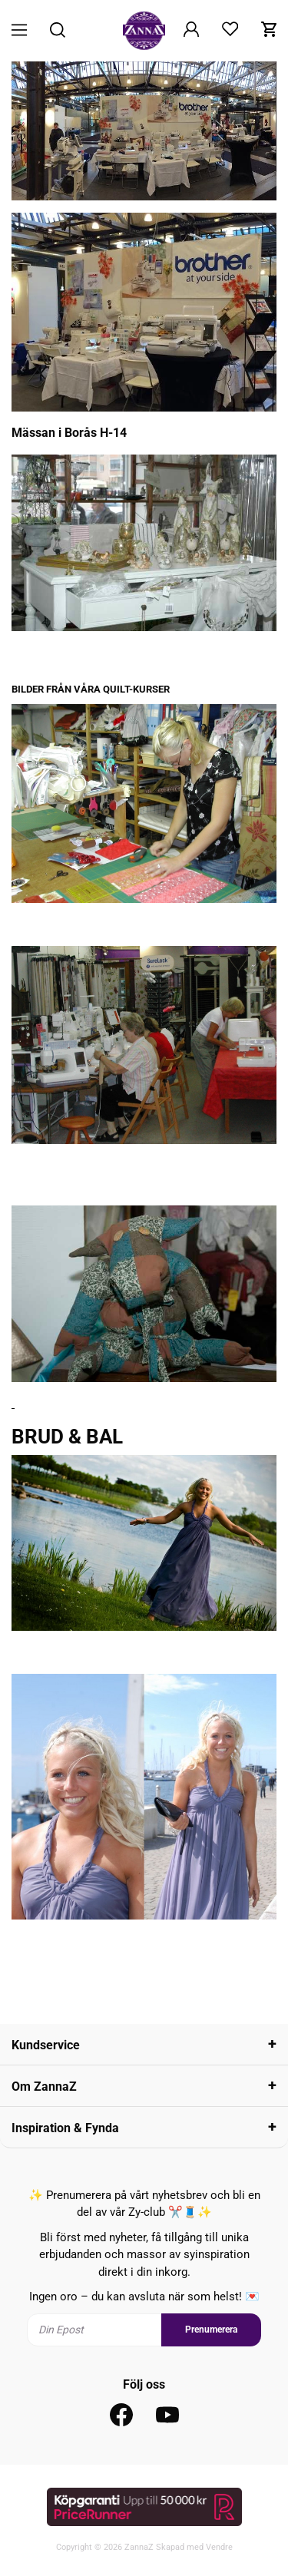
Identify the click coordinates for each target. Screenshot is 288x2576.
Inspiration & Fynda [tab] (65, 2128)
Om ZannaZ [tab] (44, 2086)
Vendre (219, 2547)
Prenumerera (211, 2329)
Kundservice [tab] (46, 2045)
